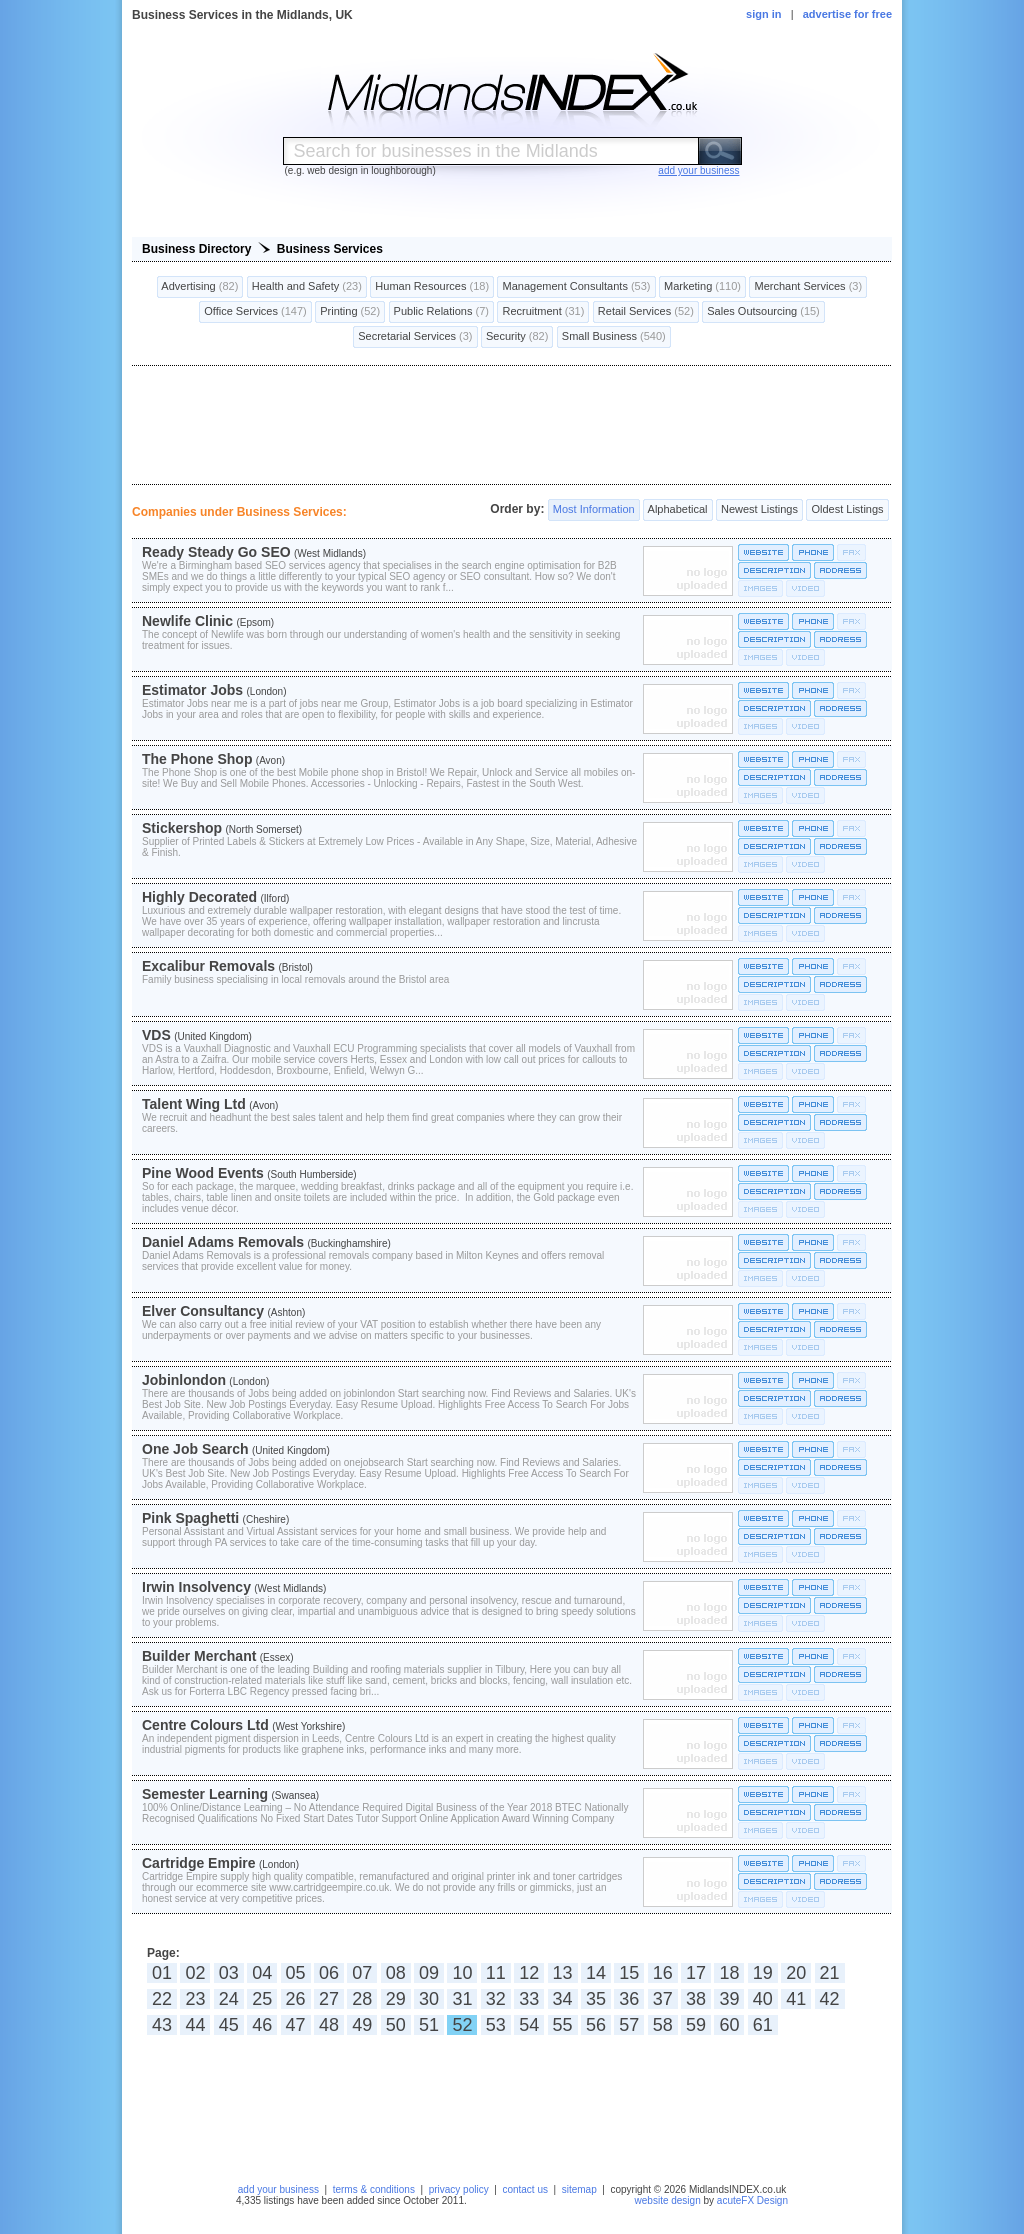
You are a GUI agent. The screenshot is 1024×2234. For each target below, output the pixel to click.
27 (329, 1999)
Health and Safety (307, 287)
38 (696, 1999)
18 (729, 1973)
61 (763, 2025)
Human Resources (432, 287)
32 (496, 1999)
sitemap (579, 2189)
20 (796, 1973)
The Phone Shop (197, 759)
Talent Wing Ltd (194, 1104)
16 (663, 1973)
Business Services (330, 249)
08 (396, 1973)
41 (796, 1999)
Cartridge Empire (199, 1863)
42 (830, 1999)
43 (162, 2025)
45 (229, 2025)
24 (229, 1999)
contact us (525, 2189)
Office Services (255, 312)
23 (195, 1999)
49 (362, 2025)
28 (362, 1999)
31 (462, 1999)
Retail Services (646, 312)
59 (696, 2025)
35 (596, 1999)
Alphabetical (677, 510)
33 (529, 1999)
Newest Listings (759, 510)
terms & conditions (374, 2189)
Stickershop (182, 828)
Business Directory (196, 249)
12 (529, 1973)
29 (396, 1999)
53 (496, 2025)
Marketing (702, 287)
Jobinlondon (184, 1380)
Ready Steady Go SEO (216, 552)
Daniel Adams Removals (223, 1242)
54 (529, 2025)
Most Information (594, 510)
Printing (350, 312)
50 (396, 2025)
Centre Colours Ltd (205, 1725)
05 (296, 1973)
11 (496, 1973)
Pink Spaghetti (190, 1518)
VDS (156, 1035)
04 (262, 1973)
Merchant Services (808, 287)
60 (729, 2025)
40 (763, 1999)
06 (329, 1973)
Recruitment (543, 312)
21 (830, 1973)
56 (596, 2025)
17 (696, 1973)
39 (729, 1999)
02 (195, 1973)
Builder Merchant (199, 1656)
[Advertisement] (512, 425)
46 (262, 2025)
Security (517, 337)
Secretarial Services (415, 337)
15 (629, 1973)
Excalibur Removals (208, 966)
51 (429, 2025)
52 (462, 2025)
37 (663, 1999)
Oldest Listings (847, 510)
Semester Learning (205, 1794)
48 (329, 2025)
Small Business (614, 337)
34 (563, 1999)
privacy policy (459, 2189)
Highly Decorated (199, 897)
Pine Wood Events (203, 1173)
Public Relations (442, 312)
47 (296, 2025)
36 (629, 1999)
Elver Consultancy (203, 1311)
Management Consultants (576, 287)
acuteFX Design (752, 2200)
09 (429, 1973)
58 (663, 2025)
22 (162, 1999)
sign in (763, 14)
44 (195, 2025)
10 (462, 1973)
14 (596, 1973)
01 (162, 1973)
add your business (278, 2189)
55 (563, 2025)
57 (629, 2025)
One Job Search (195, 1449)
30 (429, 1999)
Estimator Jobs (192, 690)
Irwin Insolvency (196, 1587)
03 (229, 1973)
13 (563, 1973)
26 (296, 1999)
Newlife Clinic (187, 621)
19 (763, 1973)
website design (668, 2200)
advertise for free (847, 14)
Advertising (200, 287)
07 (362, 1973)
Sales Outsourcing (763, 312)
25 (262, 1999)
